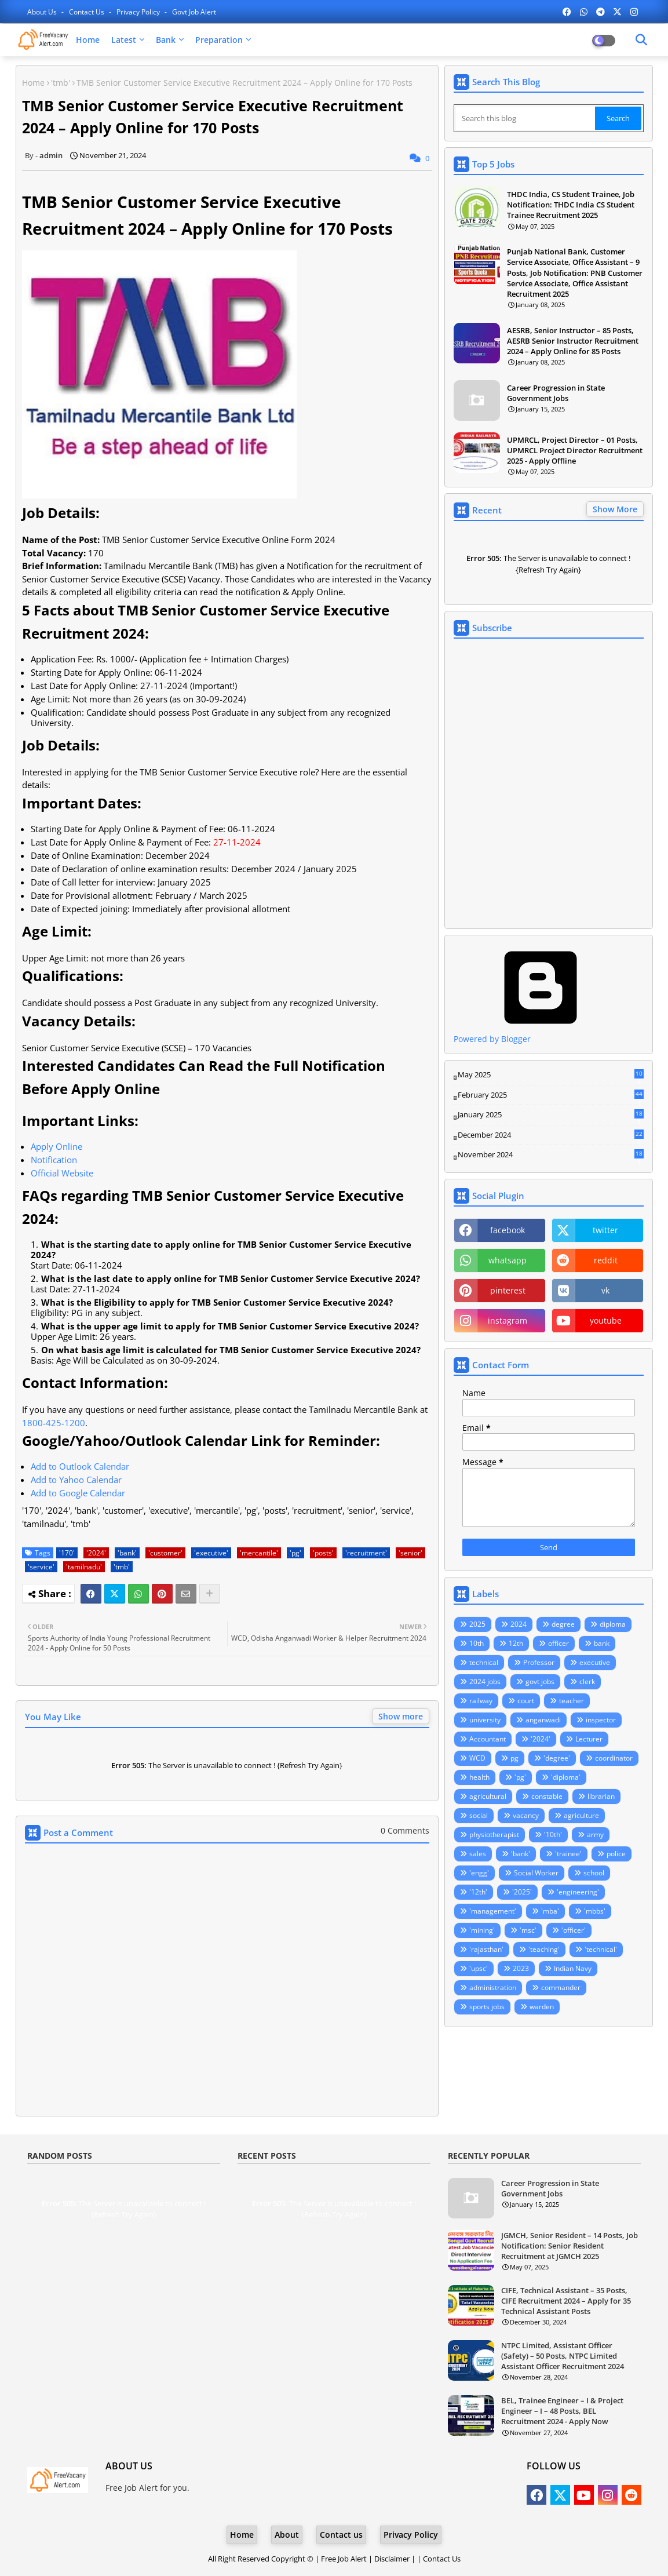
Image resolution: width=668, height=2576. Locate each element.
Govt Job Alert (194, 12)
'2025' (522, 1892)
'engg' (479, 1873)
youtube (606, 1320)
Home (88, 39)
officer (558, 1643)
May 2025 (551, 1075)
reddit (606, 1260)
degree (563, 1624)
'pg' (295, 1553)
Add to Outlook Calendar (80, 1466)
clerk (587, 1681)
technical (483, 1662)
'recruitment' (366, 1553)
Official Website (62, 1173)
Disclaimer (392, 2558)
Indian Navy (573, 1968)
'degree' (556, 1758)
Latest (123, 39)
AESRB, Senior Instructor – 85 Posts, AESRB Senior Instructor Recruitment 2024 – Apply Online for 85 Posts (572, 340)
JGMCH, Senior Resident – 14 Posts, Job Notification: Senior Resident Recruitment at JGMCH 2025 (569, 2245)
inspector (601, 1720)
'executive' (211, 1553)
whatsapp (507, 1260)
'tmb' (60, 82)
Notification (54, 1159)
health (479, 1777)
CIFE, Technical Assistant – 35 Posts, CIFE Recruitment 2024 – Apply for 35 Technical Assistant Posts (566, 2300)
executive (594, 1662)
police (616, 1854)
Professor (538, 1662)
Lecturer (589, 1739)
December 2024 (551, 1135)
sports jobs (487, 2007)
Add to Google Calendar (78, 1493)
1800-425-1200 (53, 1423)
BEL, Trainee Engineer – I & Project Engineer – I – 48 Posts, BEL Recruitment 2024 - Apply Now (562, 2410)
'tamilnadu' (84, 1567)
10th (476, 1643)
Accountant (487, 1739)
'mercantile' (259, 1553)
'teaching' (544, 1949)
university (485, 1720)
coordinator (614, 1758)
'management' (492, 1911)
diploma (613, 1624)
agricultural (487, 1796)
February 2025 (551, 1095)
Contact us (87, 12)
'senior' (410, 1553)
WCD (477, 1758)
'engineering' (578, 1892)
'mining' (482, 1930)
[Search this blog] (525, 118)
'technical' (601, 1949)
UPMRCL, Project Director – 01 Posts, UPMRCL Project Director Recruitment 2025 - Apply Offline (575, 450)
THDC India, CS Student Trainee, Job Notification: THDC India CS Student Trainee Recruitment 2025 (570, 204)
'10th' (553, 1834)
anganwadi (543, 1720)
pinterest (507, 1290)
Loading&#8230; (549, 783)
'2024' (96, 1553)
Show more (400, 1716)
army (595, 1834)
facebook (507, 1230)
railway (480, 1701)
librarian (601, 1796)
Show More (615, 509)
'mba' (550, 1911)
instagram (507, 1320)
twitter (605, 1230)
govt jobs (539, 1681)
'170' (67, 1553)
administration (492, 1987)
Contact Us (442, 2558)
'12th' (478, 1892)
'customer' (165, 1553)
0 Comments (405, 1830)
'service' (41, 1567)
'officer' (573, 1930)
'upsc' (478, 1968)
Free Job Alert (344, 2558)
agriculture (581, 1815)
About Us (43, 12)
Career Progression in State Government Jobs (556, 392)
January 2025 (551, 1115)
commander (561, 1987)
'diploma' (566, 1777)
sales (477, 1854)
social (478, 1815)
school (593, 1873)
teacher (571, 1701)
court (525, 1701)
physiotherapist (494, 1834)
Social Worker (536, 1873)
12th (516, 1643)
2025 (477, 1624)
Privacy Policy (139, 12)
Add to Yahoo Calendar (76, 1479)
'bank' (127, 1553)
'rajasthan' (486, 1949)
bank (601, 1643)
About (287, 2534)
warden (542, 2007)
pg (514, 1758)
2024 (518, 1624)
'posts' (323, 1553)
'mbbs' (594, 1911)
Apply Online (56, 1146)
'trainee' (568, 1854)
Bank (166, 39)
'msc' (528, 1930)
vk (605, 1290)
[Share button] (209, 1594)
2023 (521, 1968)
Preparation (219, 39)
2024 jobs (485, 1681)
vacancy (526, 1815)
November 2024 (551, 1155)
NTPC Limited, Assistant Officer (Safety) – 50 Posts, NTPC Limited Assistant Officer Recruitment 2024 (562, 2355)
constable (547, 1796)
